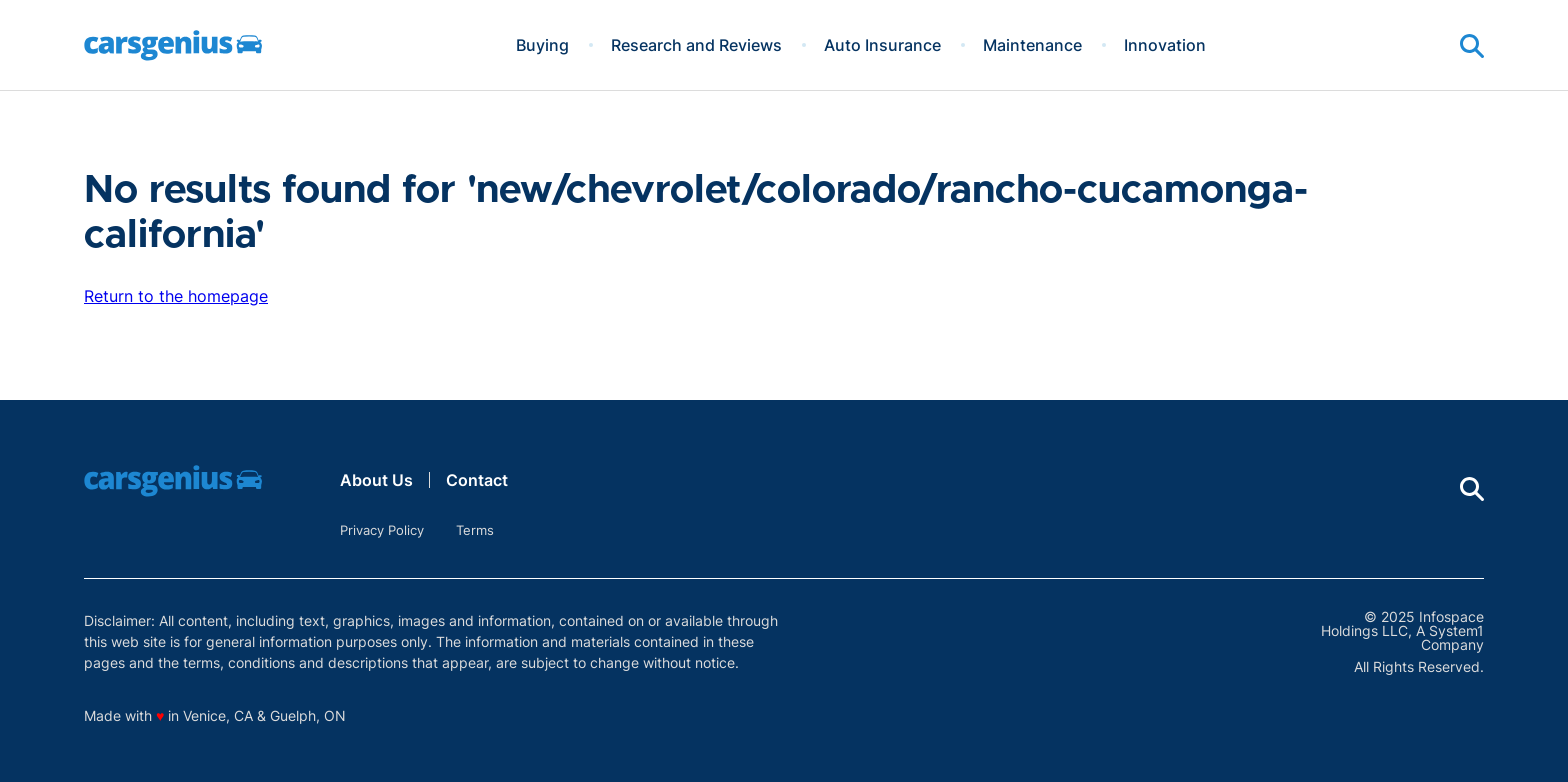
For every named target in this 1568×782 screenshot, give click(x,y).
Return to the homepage (176, 296)
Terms (475, 530)
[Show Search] (1472, 46)
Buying (542, 45)
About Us (376, 480)
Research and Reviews (696, 45)
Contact (477, 480)
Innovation (1165, 45)
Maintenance (1032, 45)
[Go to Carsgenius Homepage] (173, 45)
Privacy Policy (382, 530)
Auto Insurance (882, 45)
